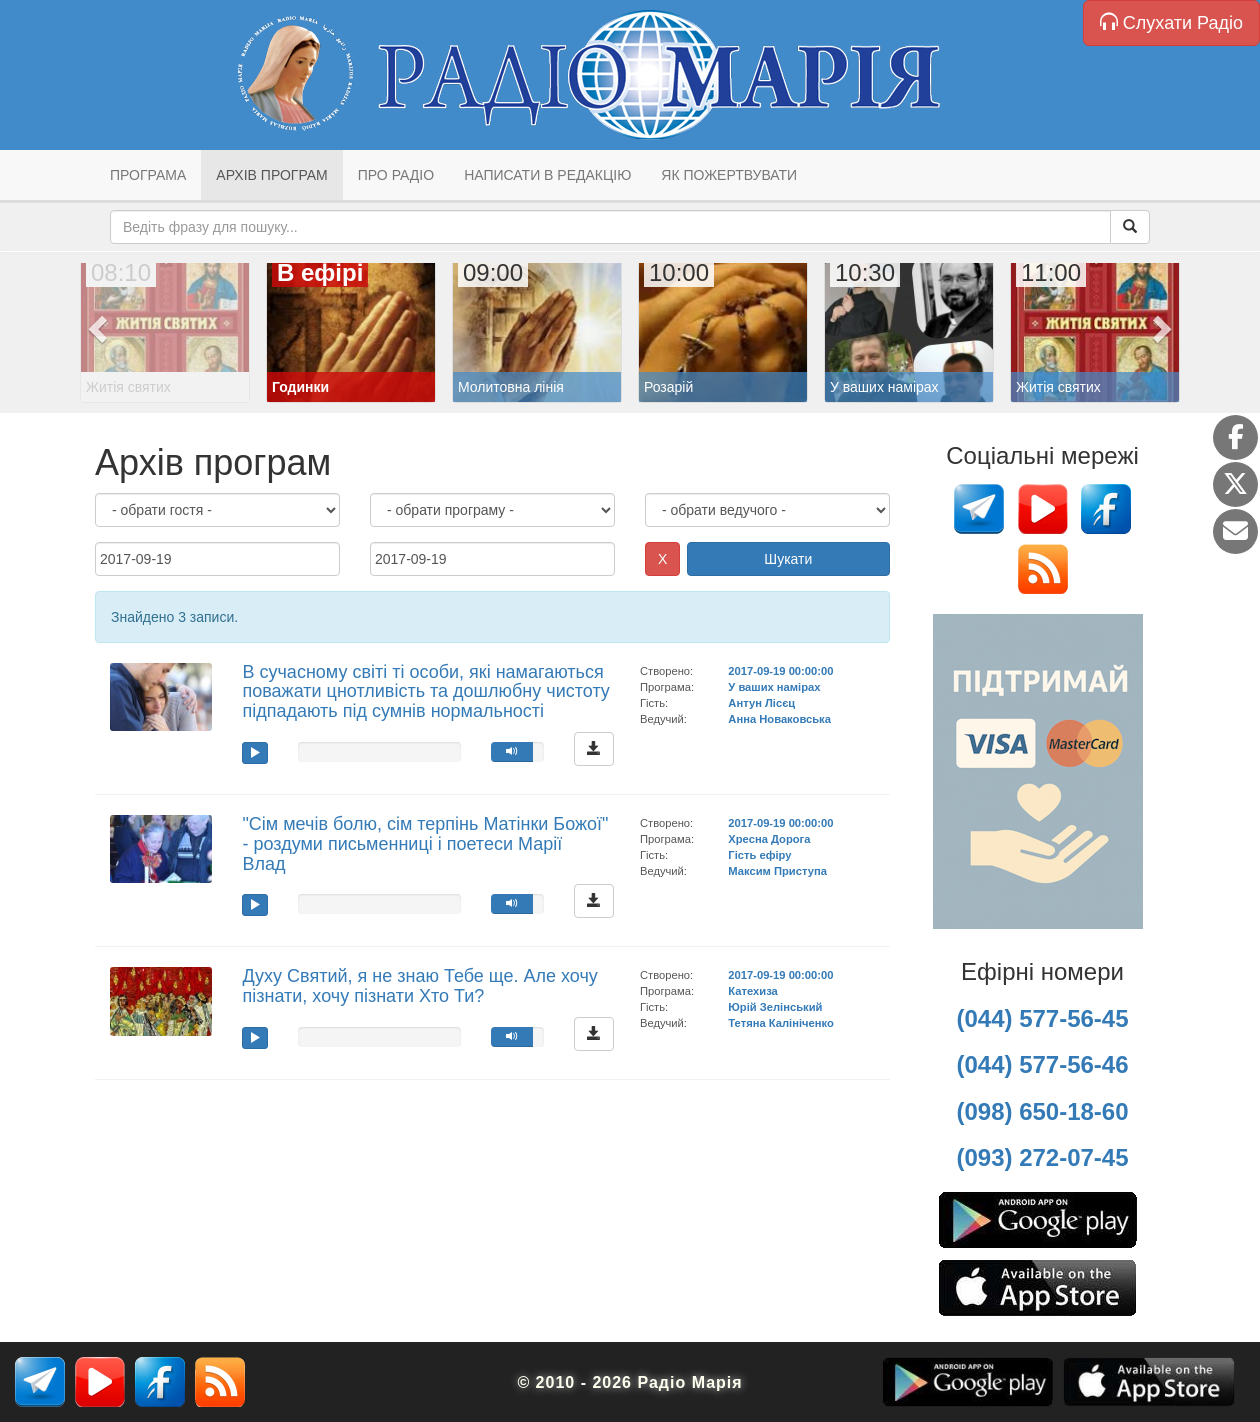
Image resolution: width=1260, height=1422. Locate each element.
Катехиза (752, 991)
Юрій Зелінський (775, 1007)
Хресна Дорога (769, 839)
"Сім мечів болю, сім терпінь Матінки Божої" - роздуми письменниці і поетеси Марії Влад (425, 844)
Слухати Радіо (1171, 22)
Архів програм (271, 175)
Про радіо (396, 175)
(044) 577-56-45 (1042, 1018)
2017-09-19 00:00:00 (780, 671)
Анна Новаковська (779, 719)
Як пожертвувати (729, 175)
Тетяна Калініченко (780, 1023)
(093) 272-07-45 (1042, 1157)
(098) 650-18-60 (1042, 1111)
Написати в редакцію (547, 175)
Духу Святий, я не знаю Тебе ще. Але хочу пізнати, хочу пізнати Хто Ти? (419, 986)
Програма (148, 175)
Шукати (788, 559)
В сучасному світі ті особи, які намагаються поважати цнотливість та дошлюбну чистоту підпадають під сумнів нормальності (425, 692)
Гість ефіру (759, 855)
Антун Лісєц (761, 703)
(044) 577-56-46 (1042, 1064)
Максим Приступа (777, 871)
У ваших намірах (774, 687)
